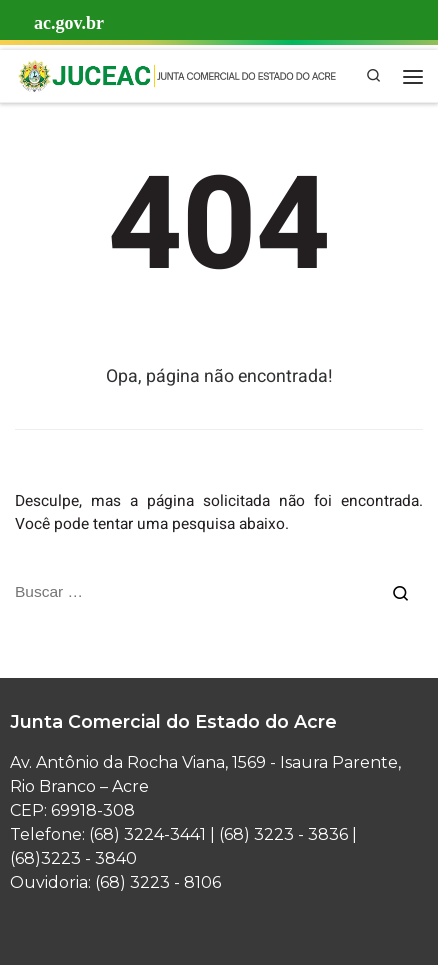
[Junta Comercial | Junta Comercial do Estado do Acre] (176, 74)
